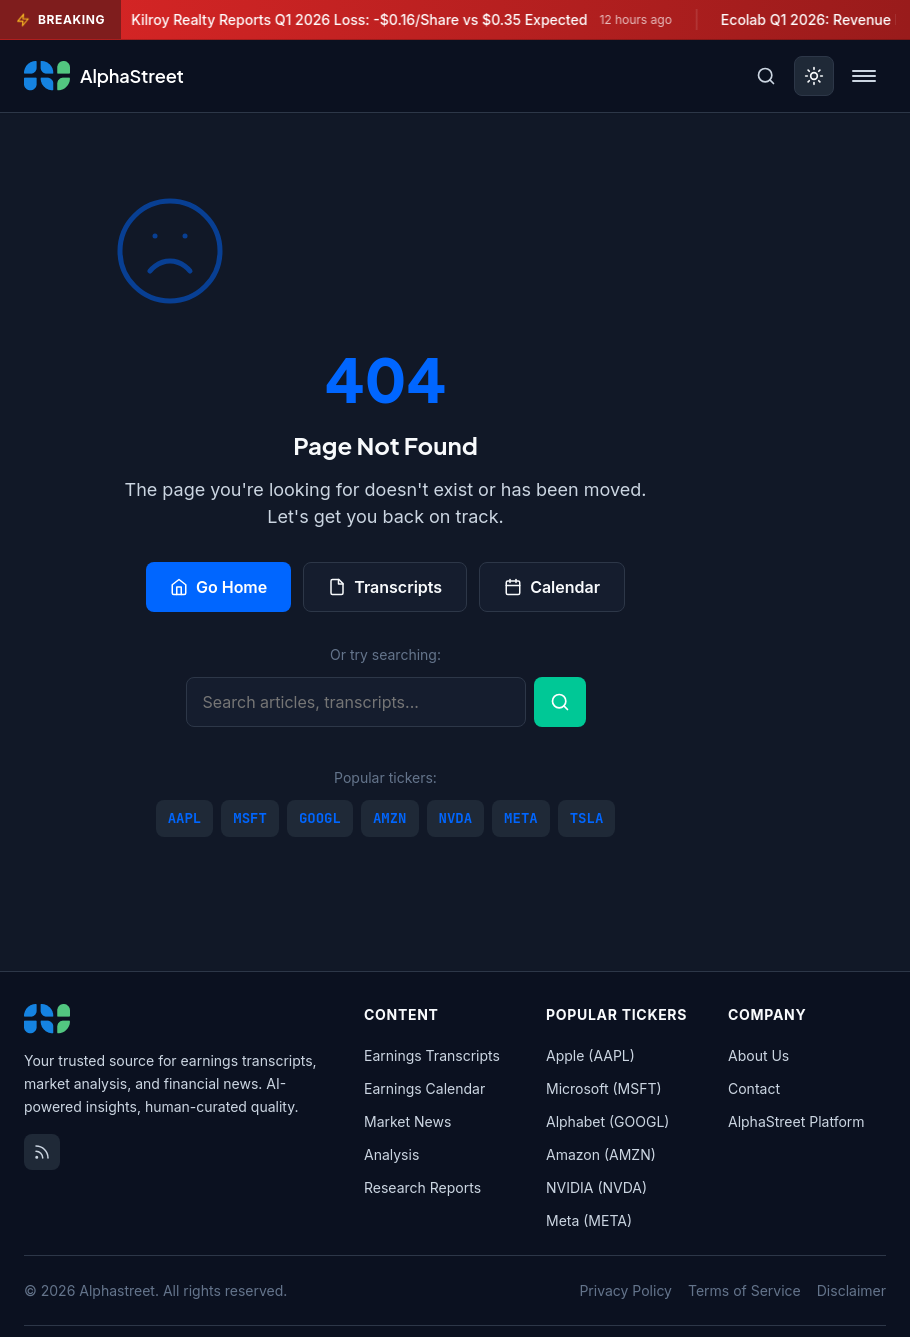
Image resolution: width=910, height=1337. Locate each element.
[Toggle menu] (864, 76)
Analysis (391, 1154)
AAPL (185, 818)
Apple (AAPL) (590, 1055)
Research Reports (422, 1187)
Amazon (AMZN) (601, 1154)
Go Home (218, 587)
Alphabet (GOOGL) (607, 1121)
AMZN (390, 818)
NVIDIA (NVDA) (596, 1187)
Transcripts (385, 587)
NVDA (456, 818)
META (521, 818)
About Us (758, 1055)
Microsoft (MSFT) (604, 1088)
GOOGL (320, 818)
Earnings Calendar (424, 1088)
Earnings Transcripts (432, 1055)
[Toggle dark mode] (814, 76)
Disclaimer (851, 1290)
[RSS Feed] (42, 1152)
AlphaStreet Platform (796, 1121)
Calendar (552, 587)
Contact (754, 1088)
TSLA (587, 818)
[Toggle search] (766, 76)
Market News (407, 1121)
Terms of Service (744, 1290)
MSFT (250, 818)
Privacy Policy (625, 1290)
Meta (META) (589, 1220)
